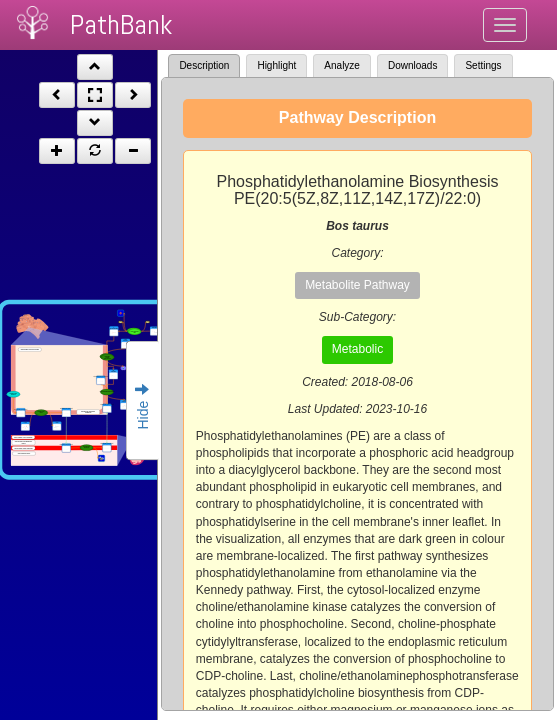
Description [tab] (204, 65)
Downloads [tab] (412, 65)
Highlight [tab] (276, 65)
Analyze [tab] (342, 65)
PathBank (121, 24)
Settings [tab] (483, 65)
